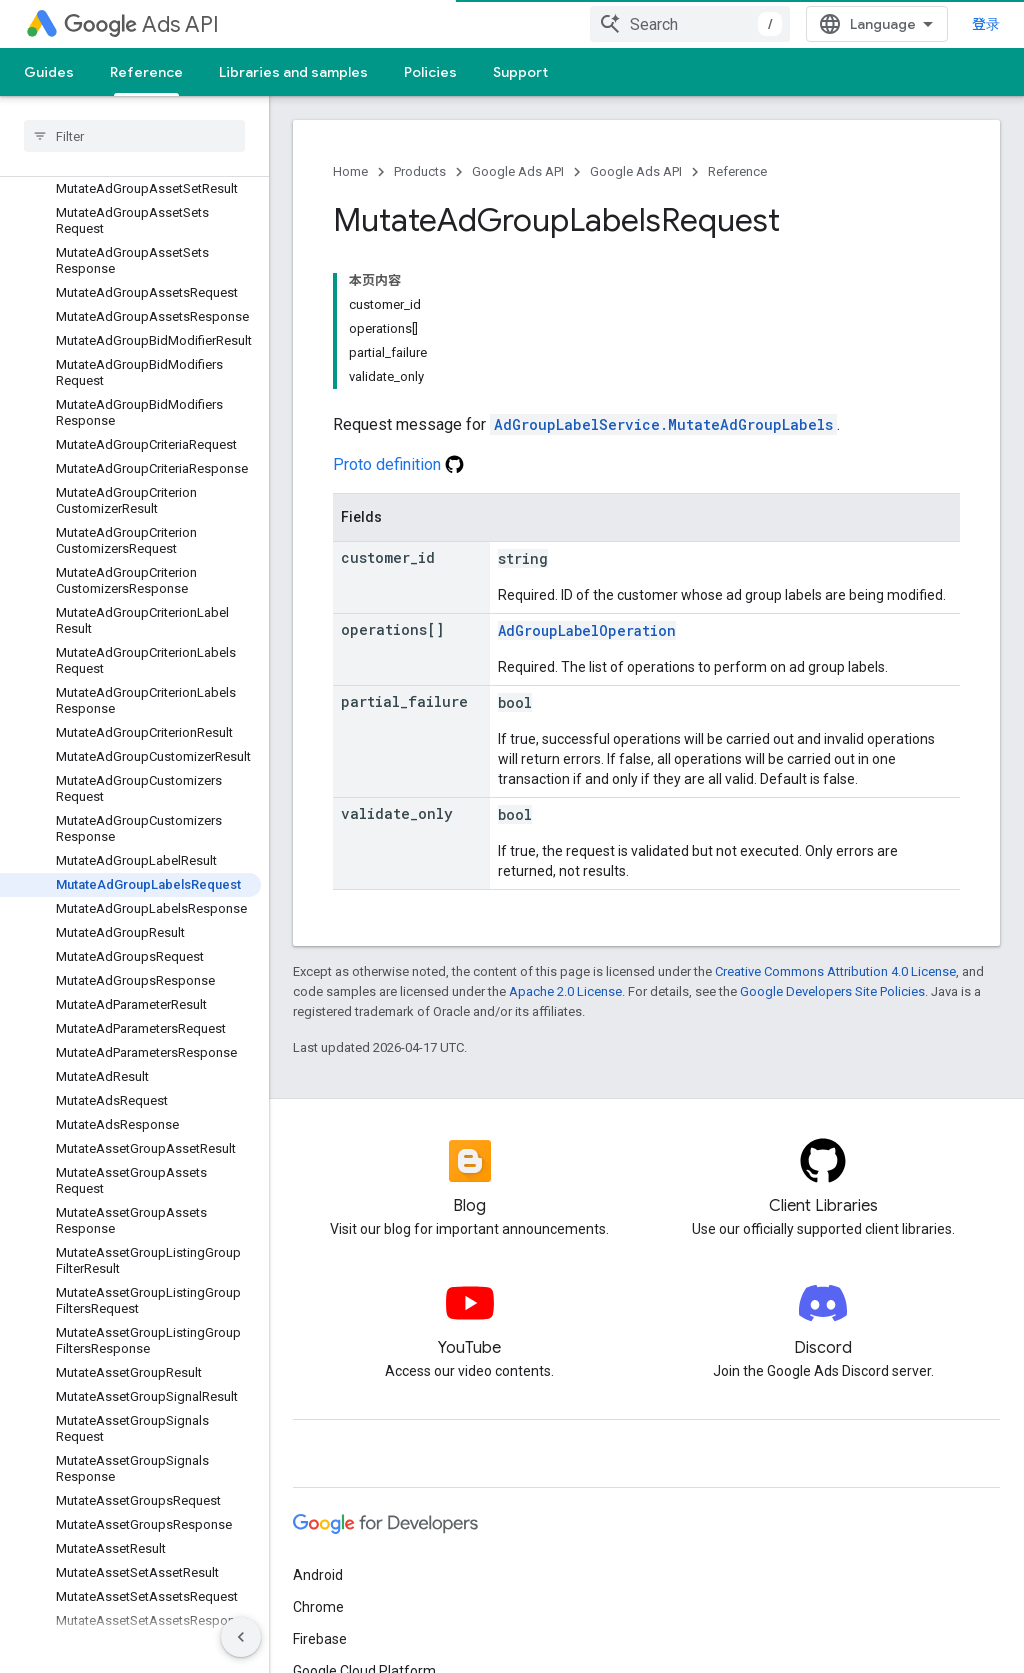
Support (520, 72)
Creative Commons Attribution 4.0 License (835, 971)
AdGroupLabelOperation (587, 630)
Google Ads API (518, 171)
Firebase (320, 1639)
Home (350, 171)
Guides (49, 72)
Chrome (318, 1607)
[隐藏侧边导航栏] (241, 1637)
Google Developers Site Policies (832, 991)
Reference (737, 171)
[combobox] (706, 24)
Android (318, 1575)
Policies (430, 72)
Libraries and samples (293, 72)
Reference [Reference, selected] (146, 72)
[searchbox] (134, 136)
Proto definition (398, 464)
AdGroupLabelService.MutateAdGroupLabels (663, 424)
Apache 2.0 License (565, 991)
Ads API (141, 24)
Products (420, 171)
